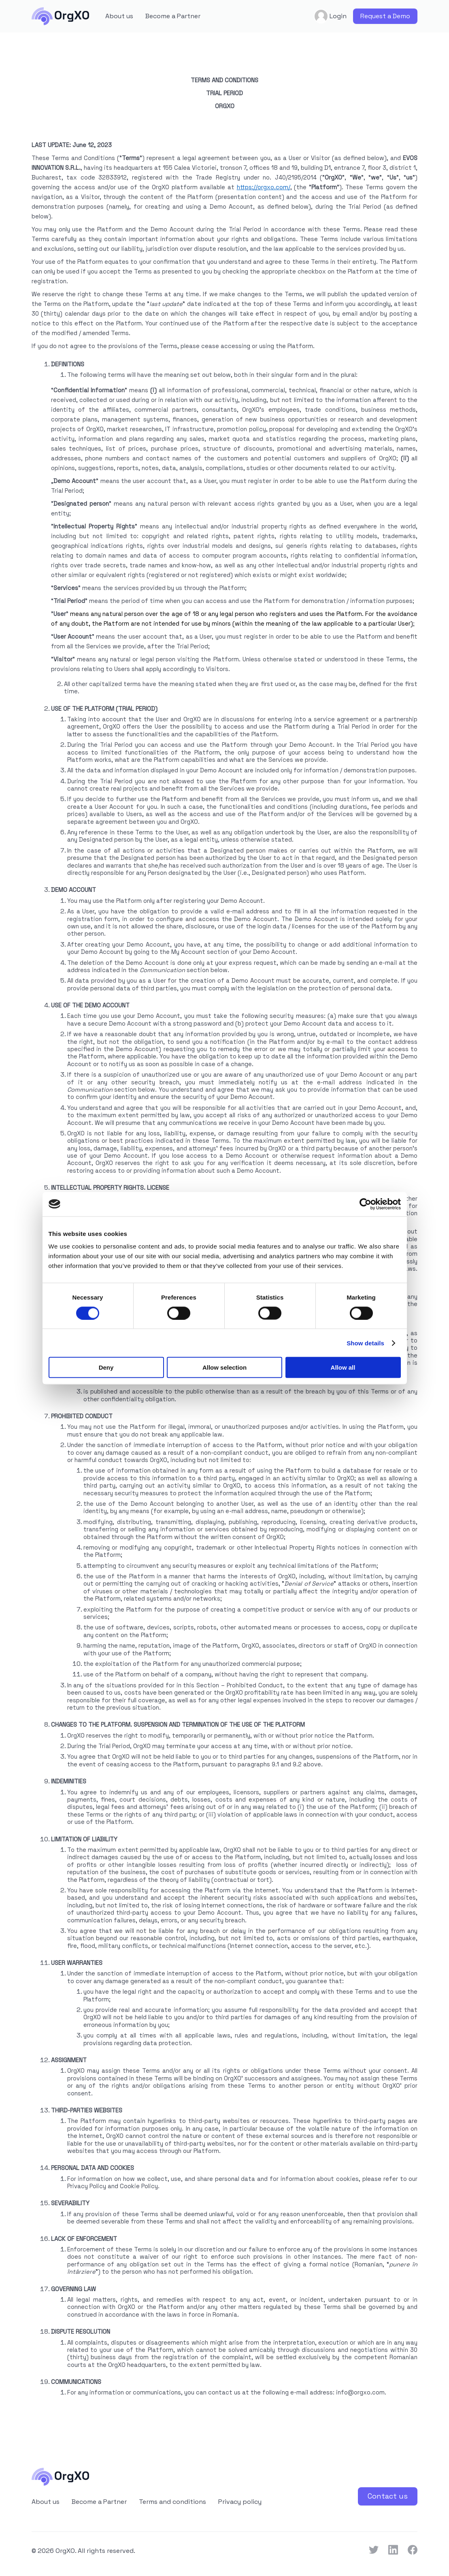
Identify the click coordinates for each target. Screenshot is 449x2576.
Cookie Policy (139, 2186)
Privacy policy (240, 2501)
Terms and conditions (172, 2501)
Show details (365, 1342)
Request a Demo (385, 16)
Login (330, 16)
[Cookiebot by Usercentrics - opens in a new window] (365, 1204)
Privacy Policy (87, 2186)
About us (119, 16)
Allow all (343, 1367)
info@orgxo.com (360, 2392)
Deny (106, 1367)
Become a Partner (172, 16)
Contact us (388, 2496)
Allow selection (224, 1367)
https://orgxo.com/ (263, 187)
